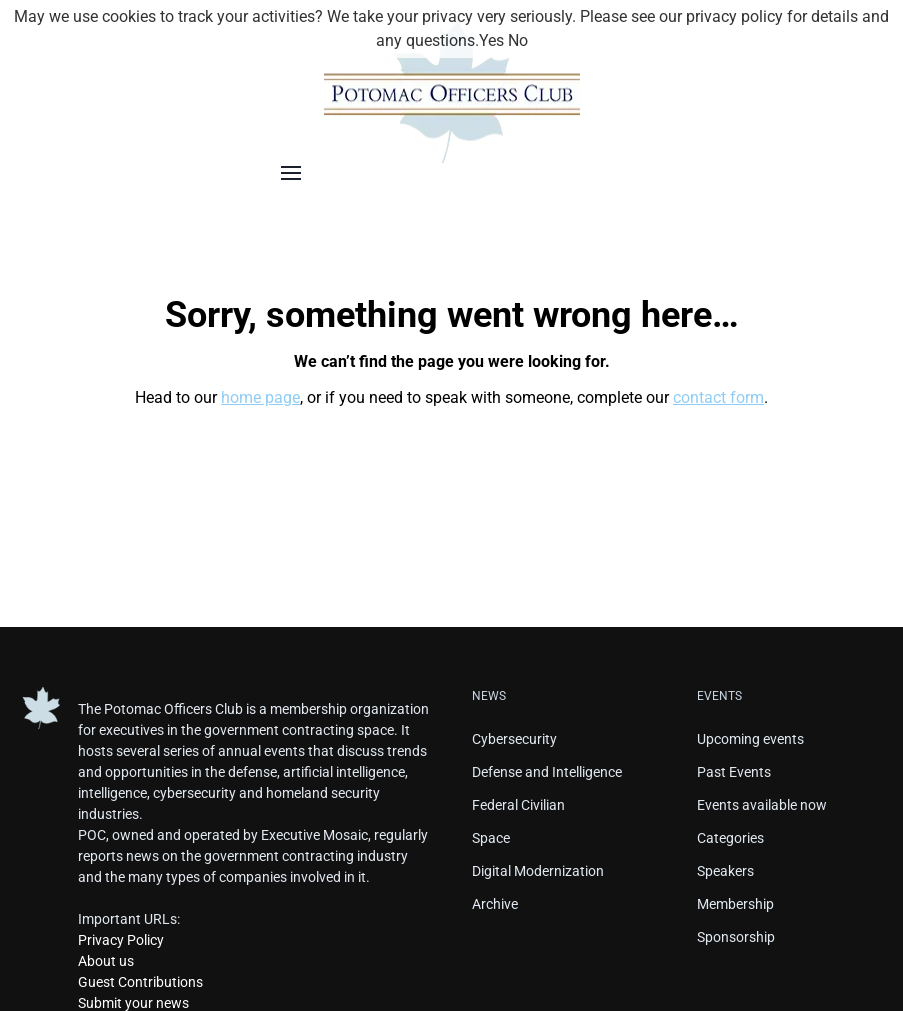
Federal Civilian (518, 805)
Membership (735, 904)
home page (260, 397)
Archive (495, 904)
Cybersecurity (514, 739)
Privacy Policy (121, 940)
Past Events (734, 772)
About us (106, 961)
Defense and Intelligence (547, 772)
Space (491, 838)
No (518, 40)
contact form (718, 397)
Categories (730, 838)
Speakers (725, 871)
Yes (491, 40)
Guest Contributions (140, 982)
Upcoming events (750, 739)
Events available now (762, 805)
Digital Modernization (538, 871)
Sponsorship (736, 937)
